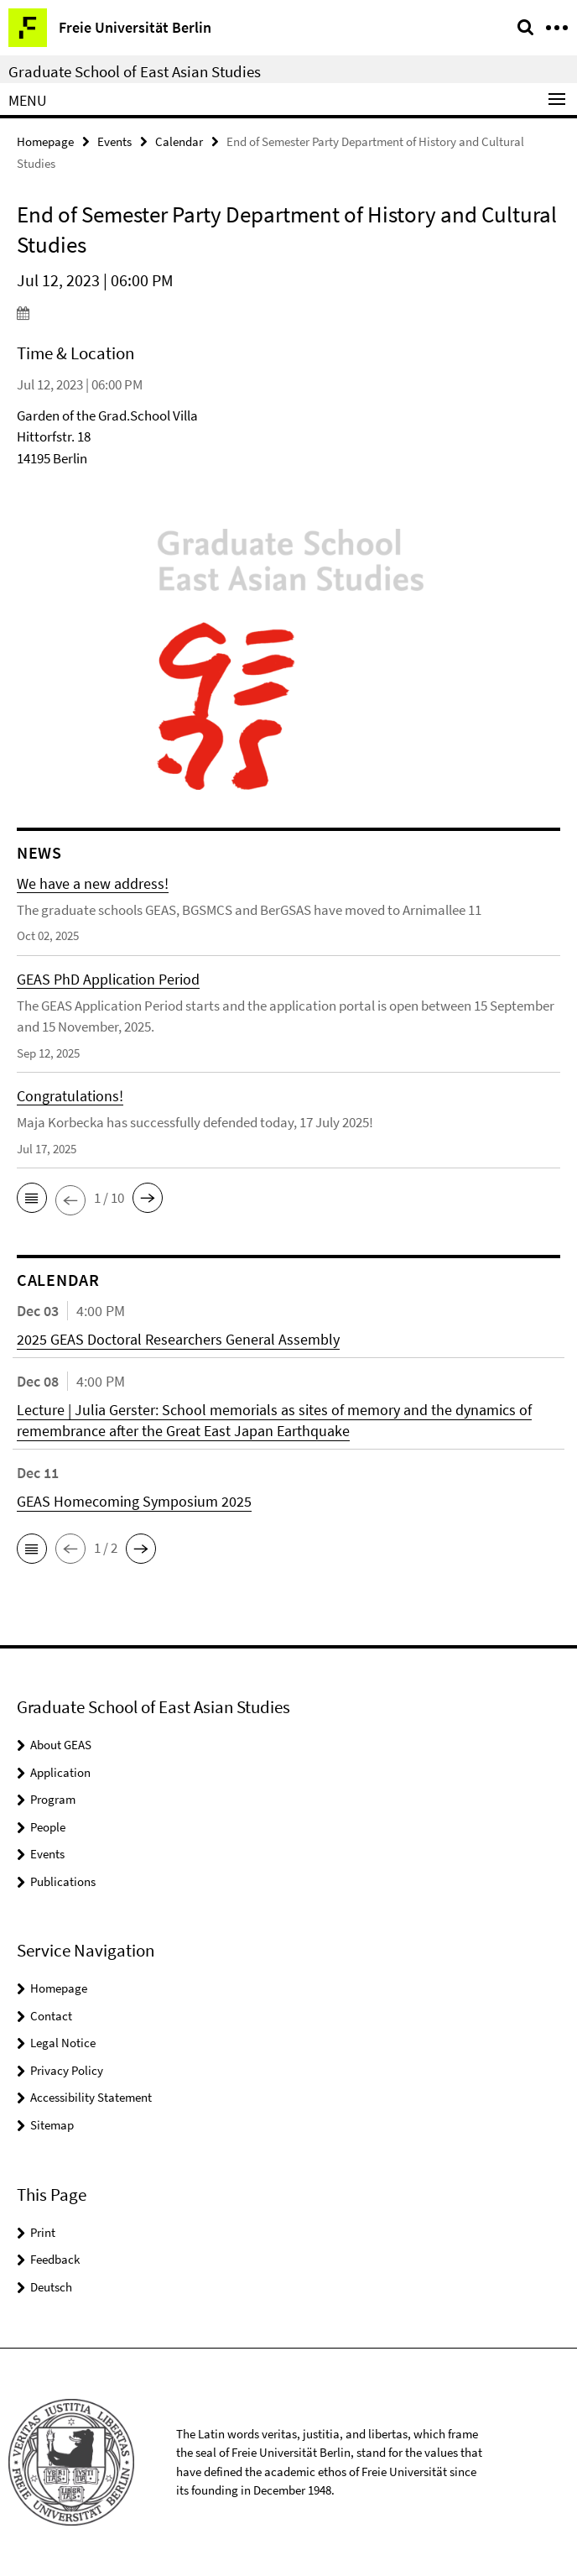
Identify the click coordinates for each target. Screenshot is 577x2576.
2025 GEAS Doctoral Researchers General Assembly (178, 1339)
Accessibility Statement (91, 2097)
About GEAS (60, 1745)
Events (114, 141)
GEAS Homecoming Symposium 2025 (134, 1501)
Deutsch (51, 2287)
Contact (51, 2016)
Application (60, 1772)
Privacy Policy (66, 2070)
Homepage (45, 141)
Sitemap (52, 2125)
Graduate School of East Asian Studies (134, 71)
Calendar (179, 141)
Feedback (55, 2259)
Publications (63, 1881)
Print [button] (42, 2232)
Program (52, 1799)
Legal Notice (63, 2043)
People (47, 1827)
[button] (32, 1198)
